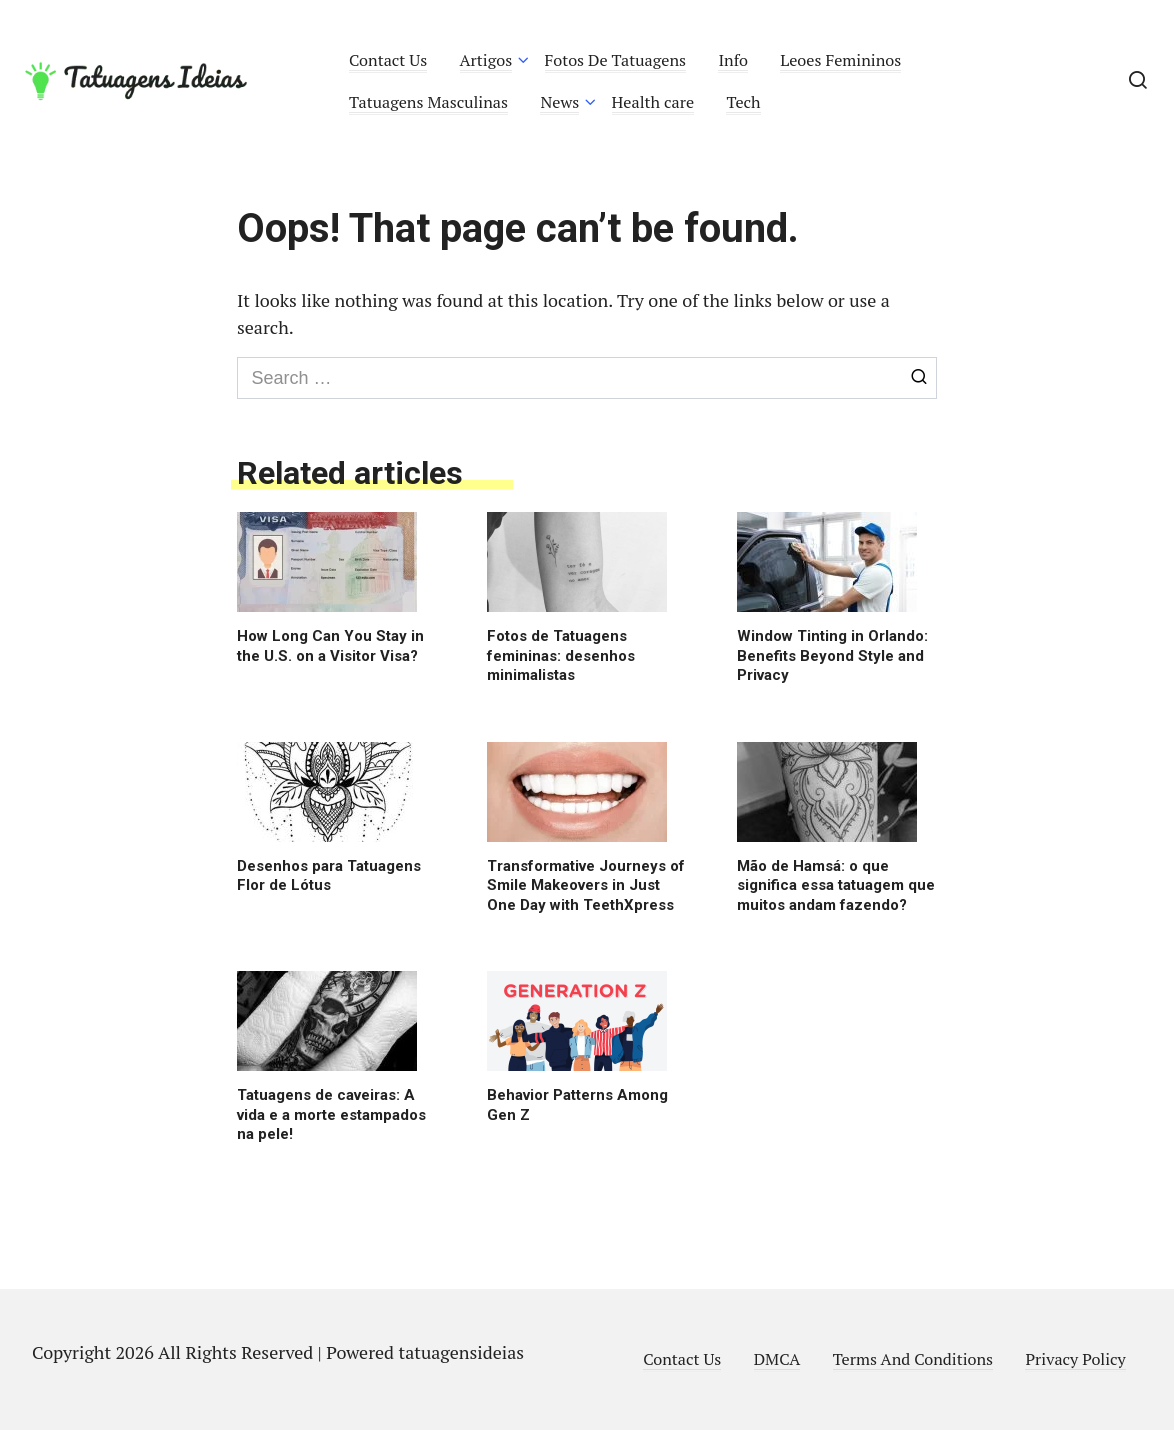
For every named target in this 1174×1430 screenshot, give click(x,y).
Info (733, 60)
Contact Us (388, 60)
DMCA (777, 1359)
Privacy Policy (1075, 1359)
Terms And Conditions (913, 1359)
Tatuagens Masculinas (428, 102)
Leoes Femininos (840, 60)
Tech (743, 102)
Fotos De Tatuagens (615, 60)
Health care (653, 102)
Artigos (486, 60)
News (559, 102)
